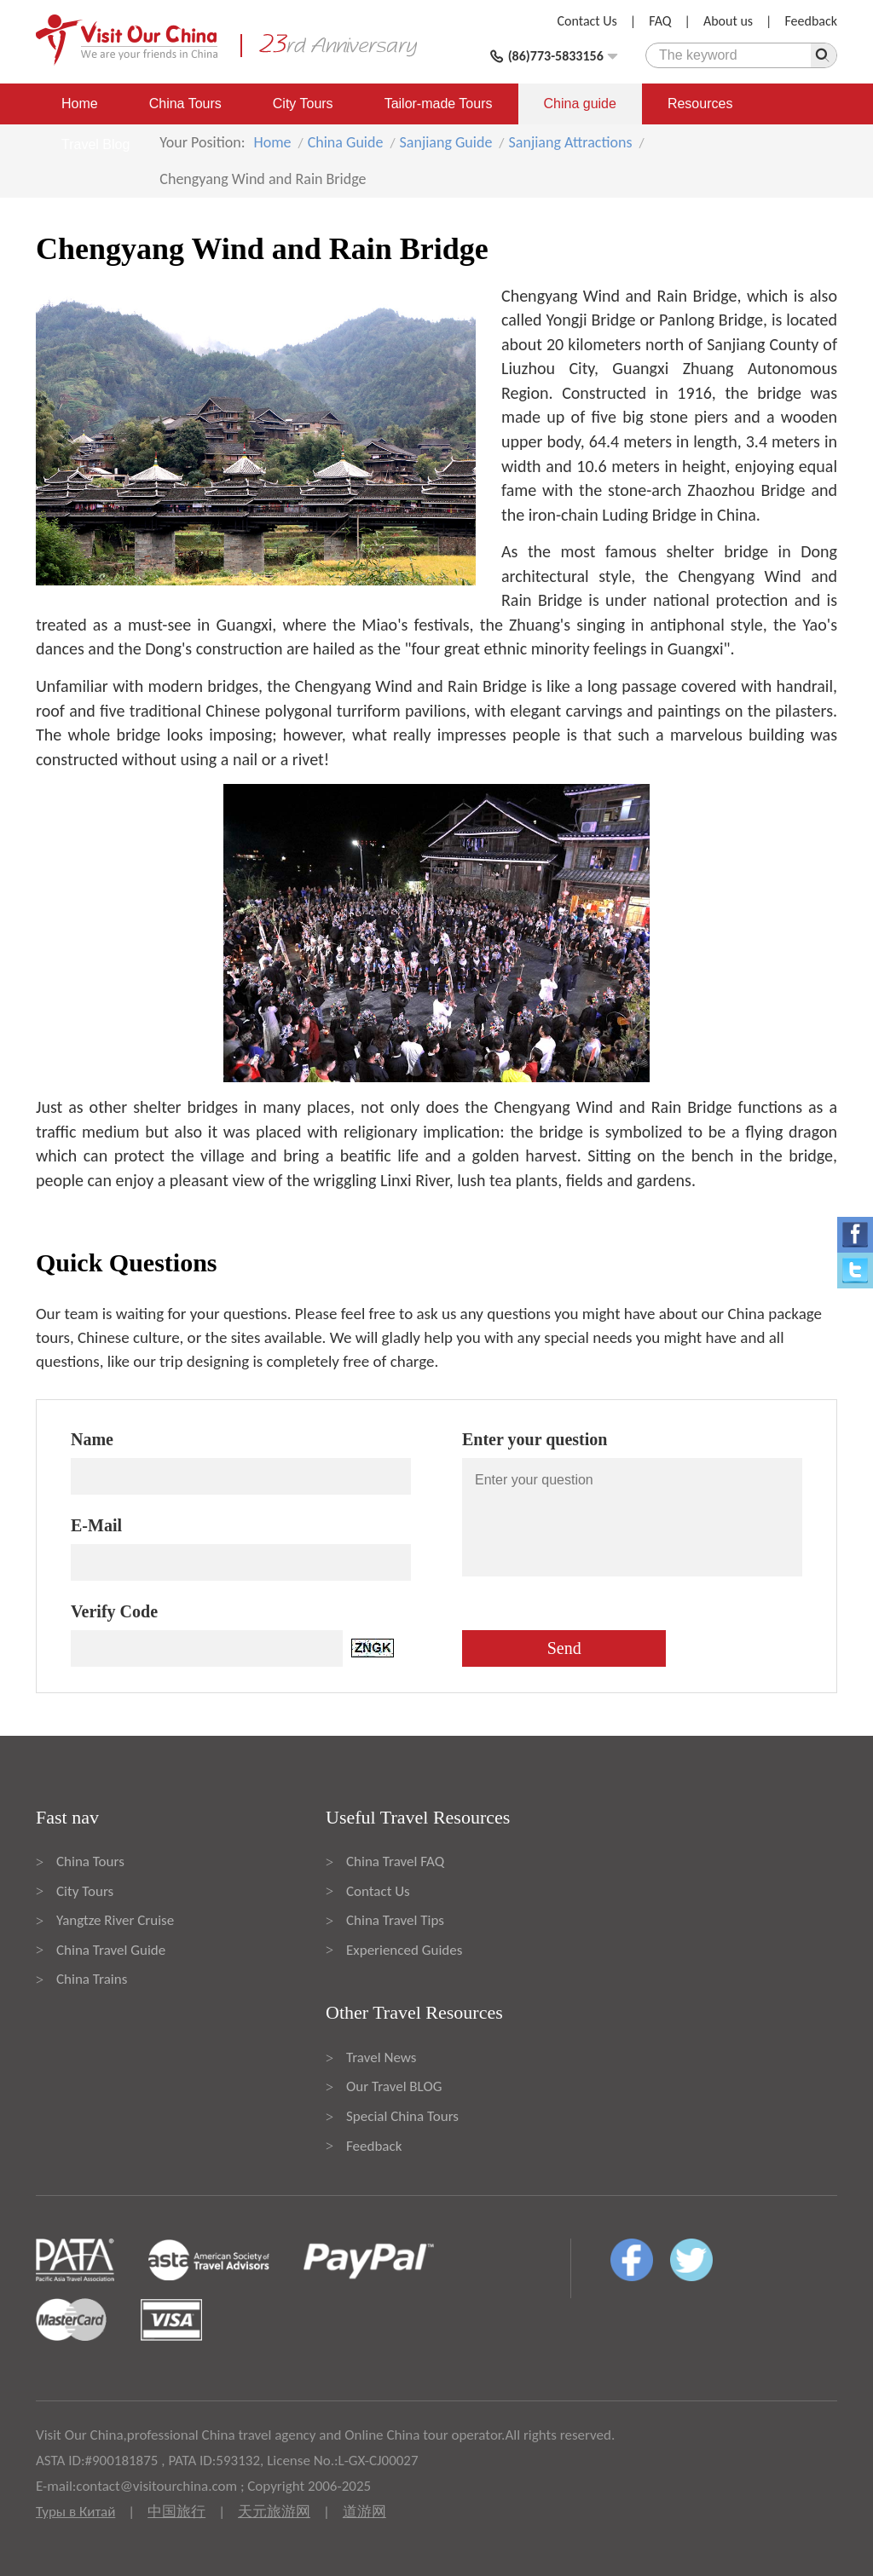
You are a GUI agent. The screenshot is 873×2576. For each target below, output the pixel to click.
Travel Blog (95, 144)
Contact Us (587, 21)
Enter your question (534, 1439)
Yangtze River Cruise (115, 1920)
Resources (700, 103)
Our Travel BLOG (394, 2086)
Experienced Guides (404, 1950)
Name (92, 1439)
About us (728, 21)
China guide (580, 103)
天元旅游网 (274, 2512)
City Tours (303, 103)
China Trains (91, 1979)
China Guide (346, 142)
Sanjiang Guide (446, 142)
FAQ (660, 21)
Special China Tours (402, 2116)
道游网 (364, 2512)
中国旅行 (176, 2512)
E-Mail (96, 1525)
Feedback (810, 21)
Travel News (381, 2057)
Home (79, 103)
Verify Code (114, 1611)
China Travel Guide (110, 1950)
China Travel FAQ (395, 1861)
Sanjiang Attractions (571, 142)
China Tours (185, 103)
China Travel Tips (395, 1920)
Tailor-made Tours (438, 103)
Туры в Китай (75, 2512)
